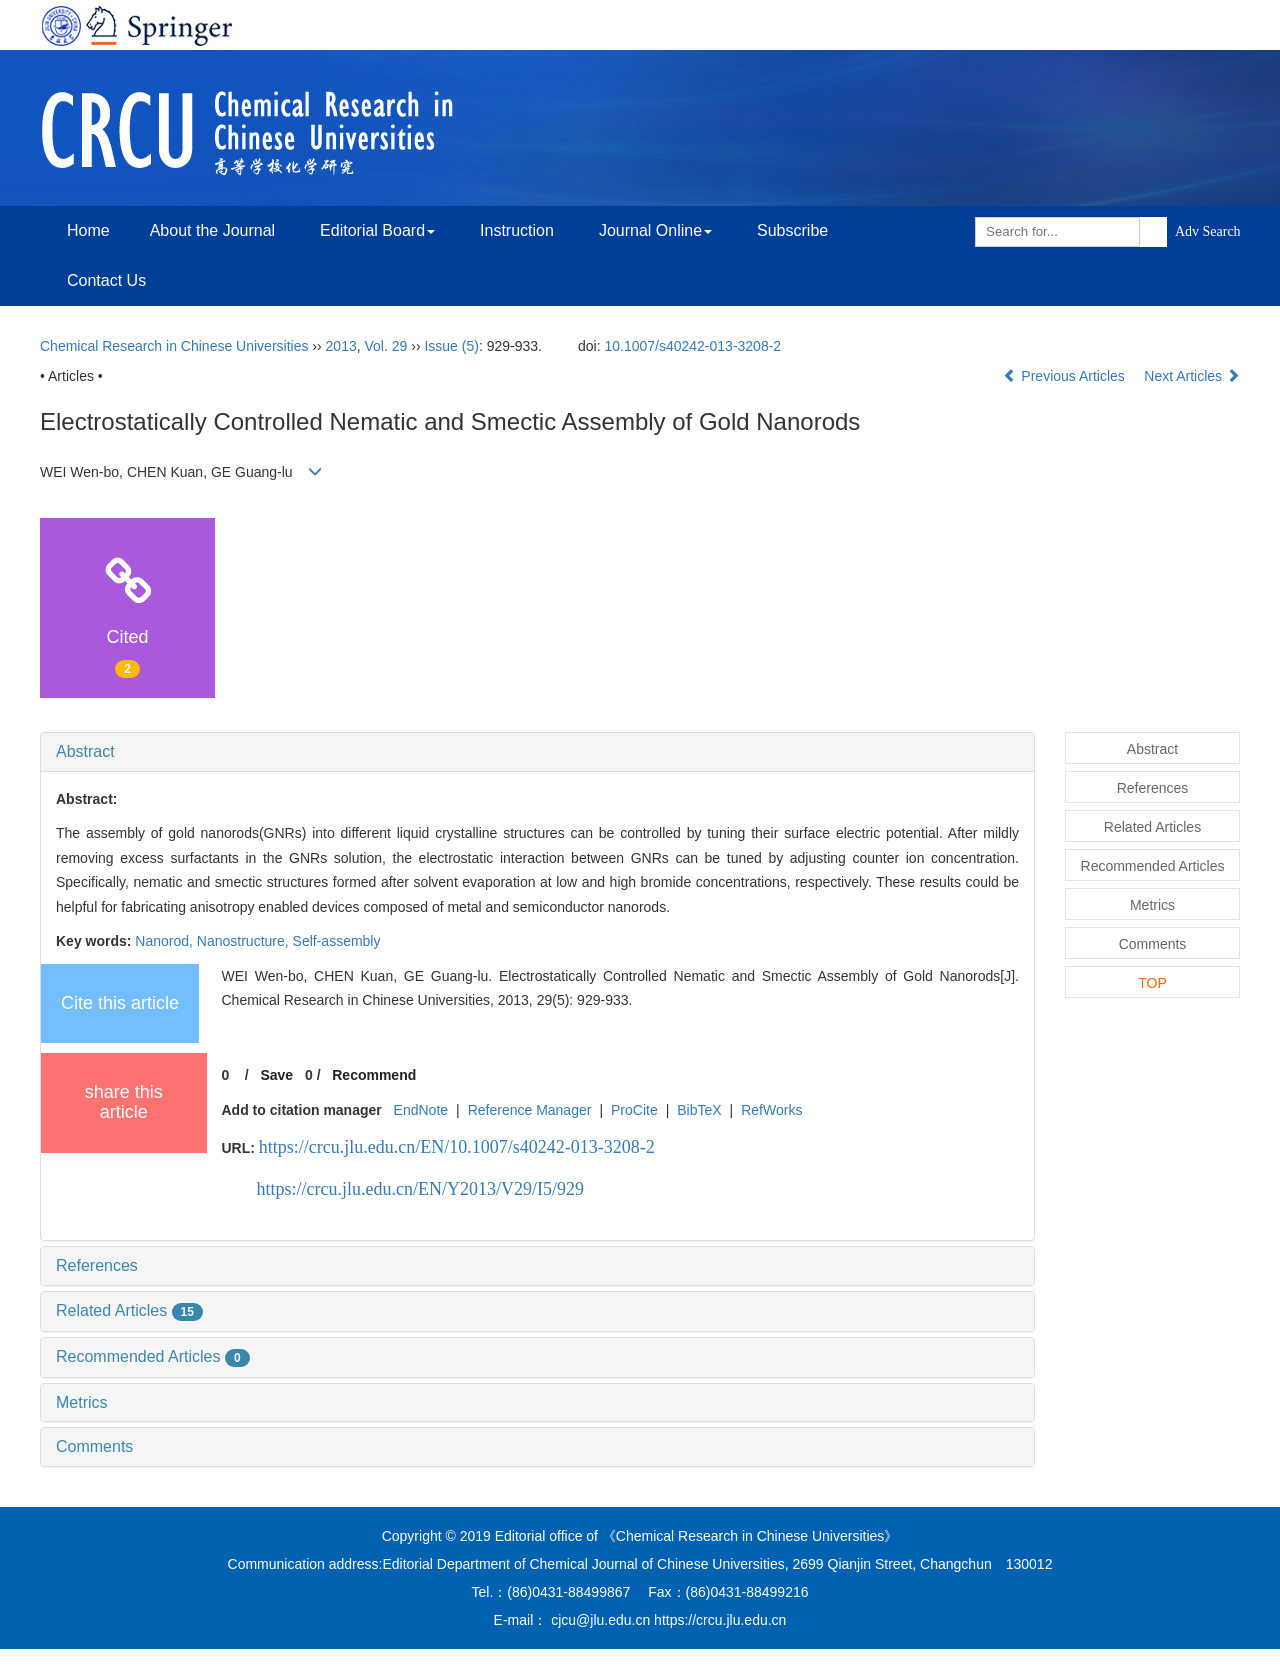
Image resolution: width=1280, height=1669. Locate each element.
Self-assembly (337, 941)
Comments (94, 1446)
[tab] (537, 752)
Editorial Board (377, 230)
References (97, 1265)
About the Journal (212, 230)
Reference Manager (530, 1110)
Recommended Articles (153, 1356)
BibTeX (699, 1110)
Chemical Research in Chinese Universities (174, 346)
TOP (1152, 983)
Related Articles (129, 1310)
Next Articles (1192, 376)
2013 (341, 346)
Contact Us (106, 280)
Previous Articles (1065, 376)
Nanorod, (165, 941)
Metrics (82, 1402)
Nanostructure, (245, 941)
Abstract (85, 751)
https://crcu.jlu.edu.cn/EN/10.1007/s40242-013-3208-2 (457, 1147)
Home (88, 230)
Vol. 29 (386, 346)
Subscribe (792, 230)
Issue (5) (451, 346)
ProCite (634, 1110)
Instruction (517, 230)
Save (276, 1075)
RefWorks (771, 1110)
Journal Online (655, 230)
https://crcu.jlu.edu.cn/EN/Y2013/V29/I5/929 (420, 1189)
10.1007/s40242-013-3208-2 (692, 346)
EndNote (421, 1110)
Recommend (374, 1075)
